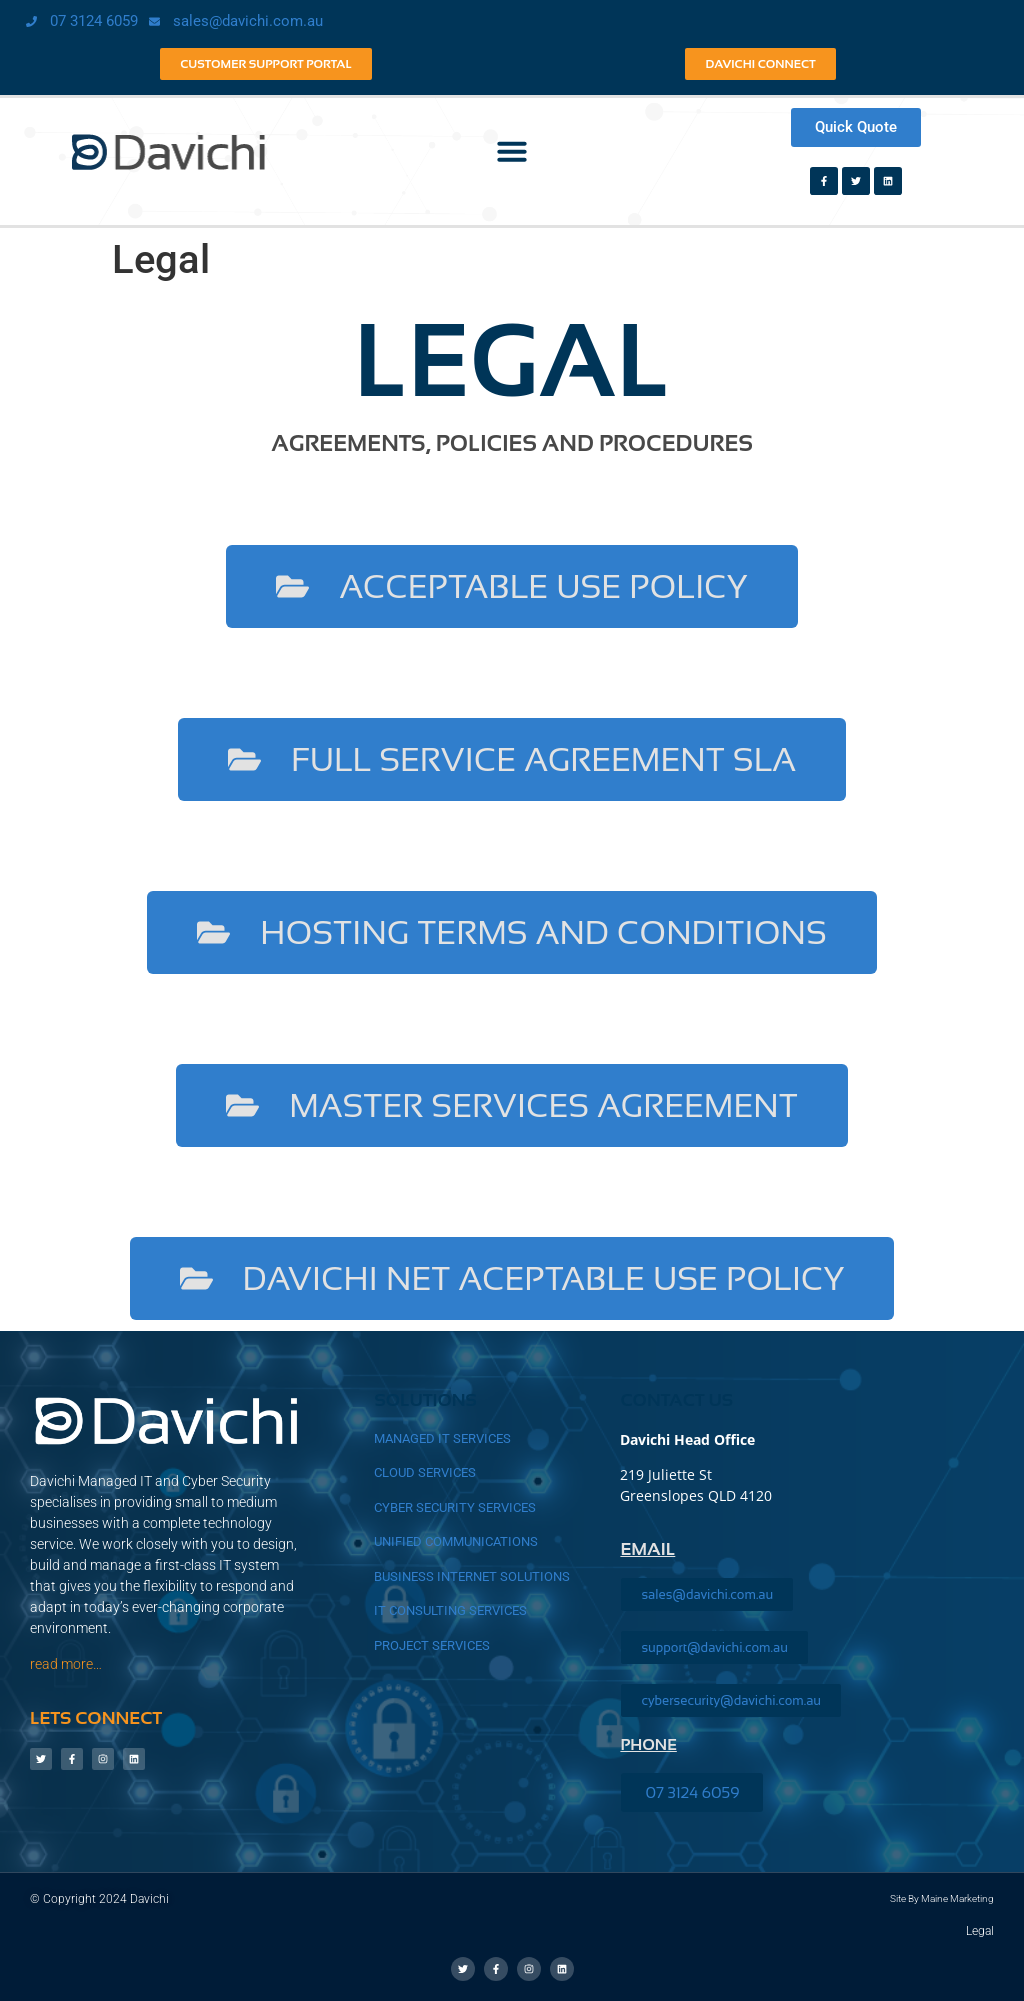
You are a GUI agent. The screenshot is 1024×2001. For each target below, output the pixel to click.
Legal (980, 1931)
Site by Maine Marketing (942, 1898)
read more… (66, 1664)
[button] (512, 151)
